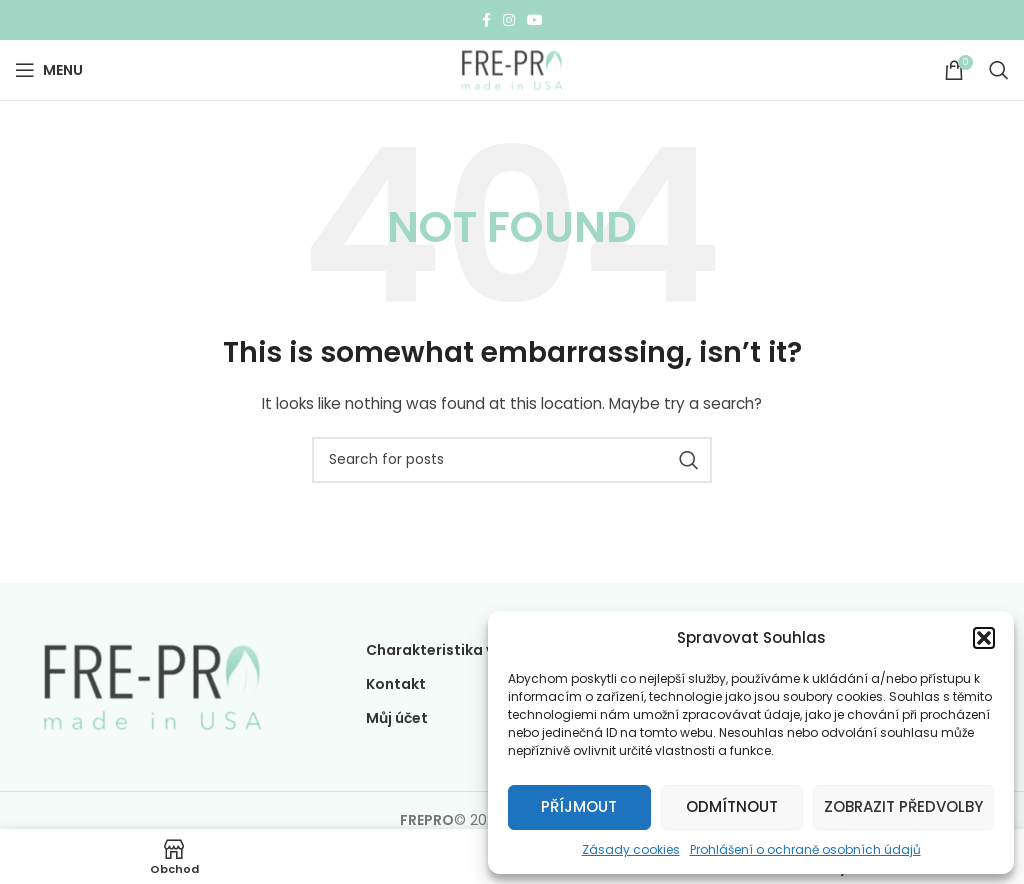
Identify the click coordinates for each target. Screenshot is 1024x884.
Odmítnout (732, 806)
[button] (984, 638)
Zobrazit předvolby (903, 806)
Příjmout (579, 806)
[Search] (999, 70)
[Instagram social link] (509, 20)
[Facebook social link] (486, 20)
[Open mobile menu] (49, 70)
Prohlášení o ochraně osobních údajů (805, 849)
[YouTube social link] (535, 20)
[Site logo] (512, 69)
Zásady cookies (631, 849)
